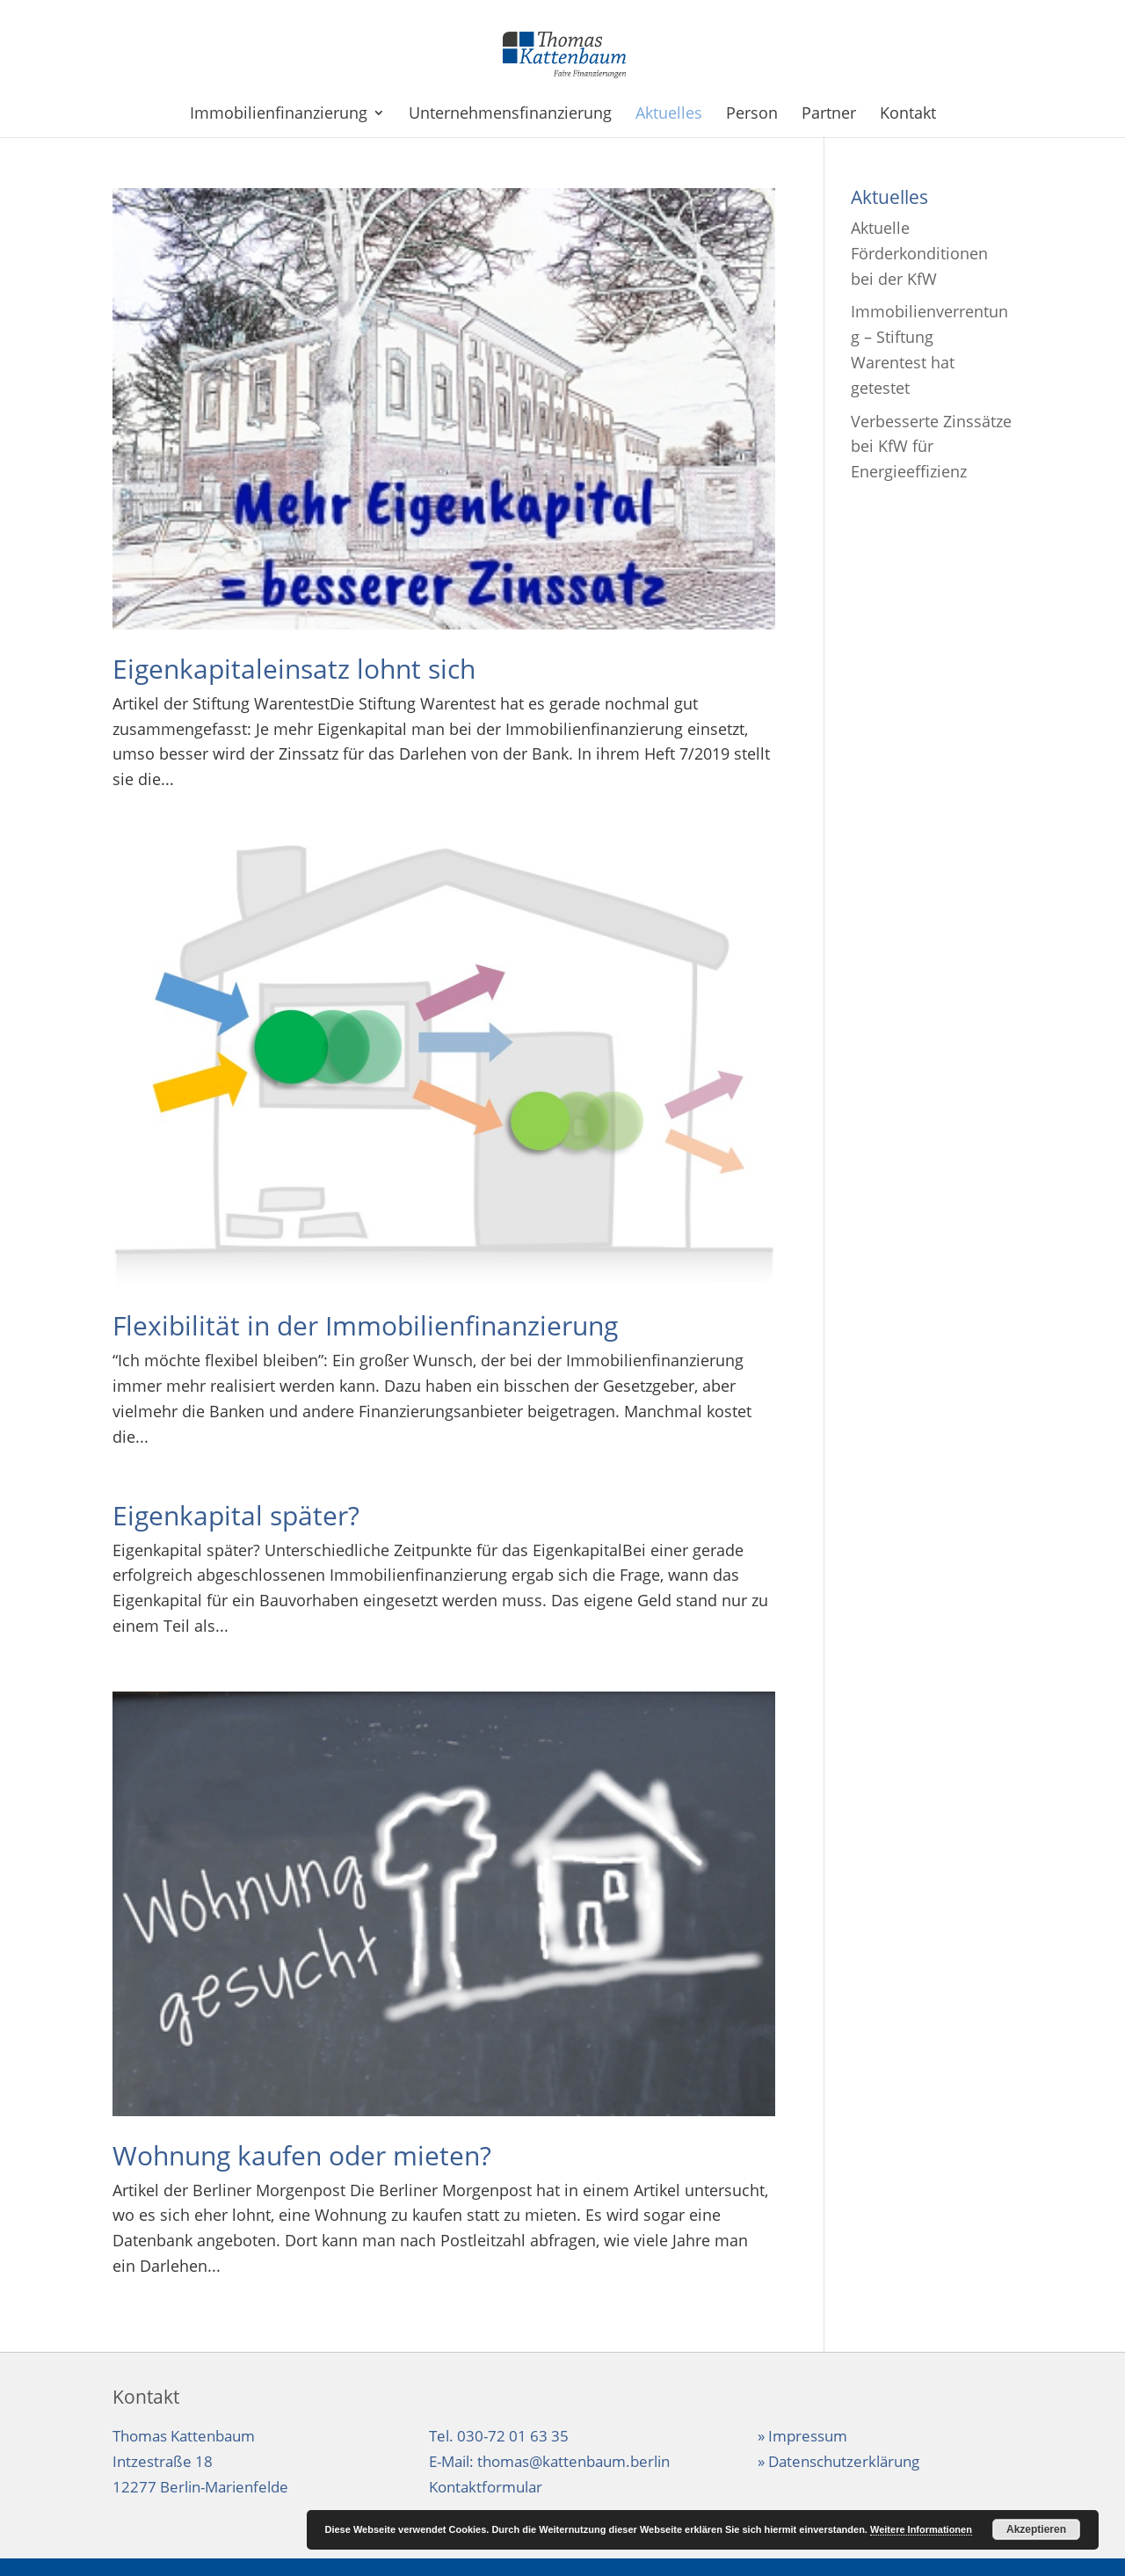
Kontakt (908, 114)
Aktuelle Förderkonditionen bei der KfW (919, 253)
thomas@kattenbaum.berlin (573, 2461)
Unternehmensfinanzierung (510, 114)
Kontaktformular (485, 2487)
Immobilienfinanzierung (278, 114)
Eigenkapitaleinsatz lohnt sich (293, 669)
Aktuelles (668, 114)
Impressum (807, 2436)
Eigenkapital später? (235, 1515)
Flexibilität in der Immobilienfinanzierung (365, 1325)
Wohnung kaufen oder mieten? (301, 2155)
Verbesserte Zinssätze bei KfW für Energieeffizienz (931, 447)
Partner (829, 114)
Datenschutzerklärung (843, 2461)
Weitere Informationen (921, 2529)
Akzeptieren (1036, 2529)
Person (752, 114)
